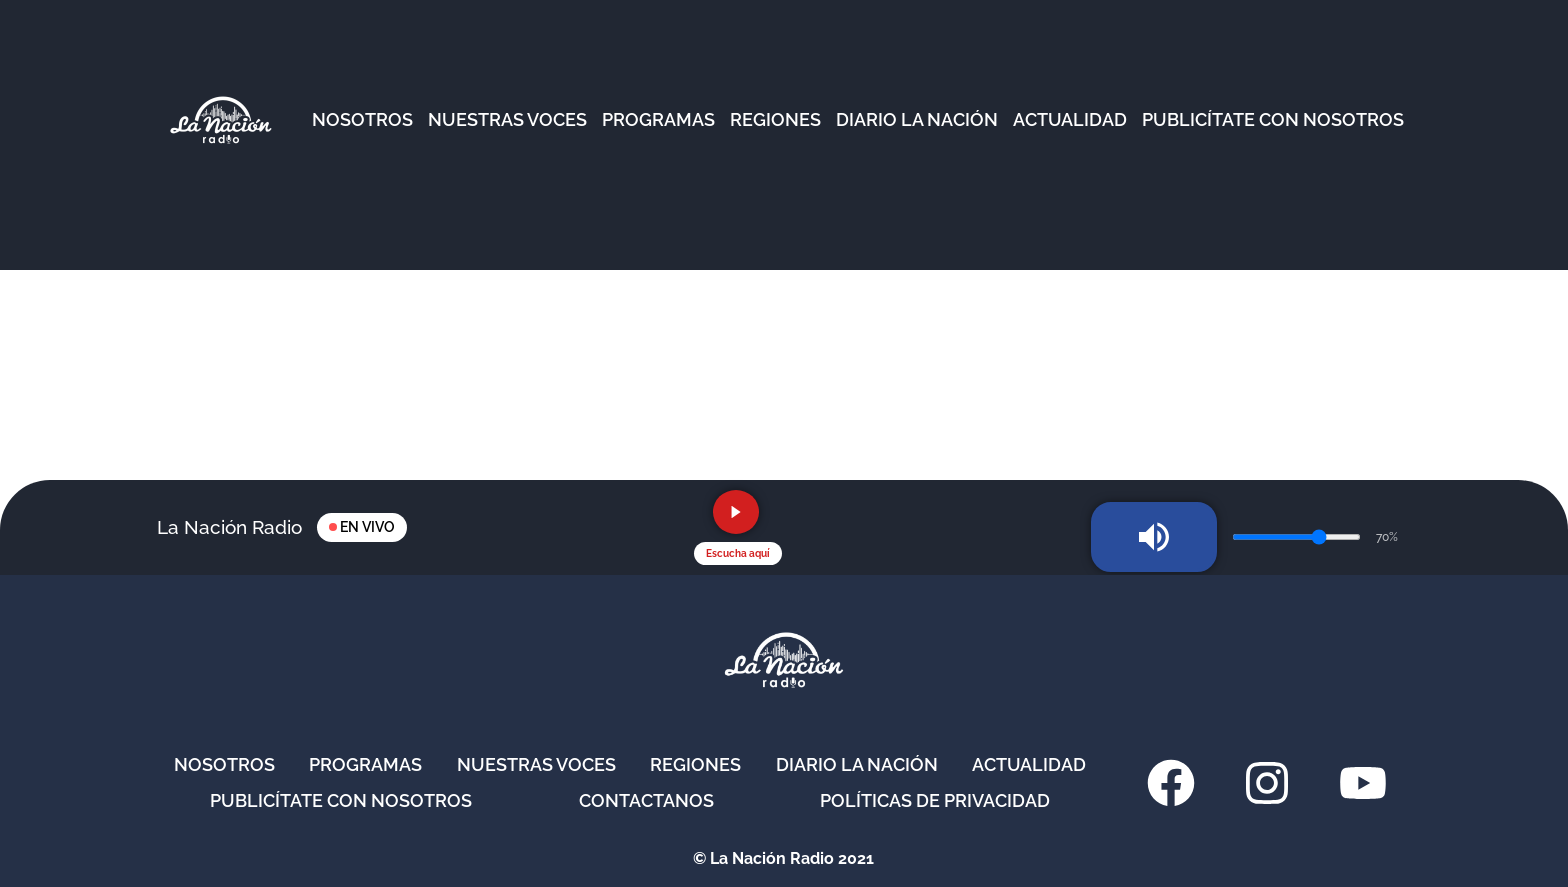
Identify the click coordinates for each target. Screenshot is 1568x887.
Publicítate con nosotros (341, 800)
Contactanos (646, 800)
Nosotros (224, 764)
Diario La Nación (857, 764)
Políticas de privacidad (935, 800)
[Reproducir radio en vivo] (736, 512)
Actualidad (1029, 764)
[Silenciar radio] (1154, 537)
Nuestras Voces (536, 764)
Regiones (695, 764)
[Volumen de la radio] (1296, 537)
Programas (365, 764)
